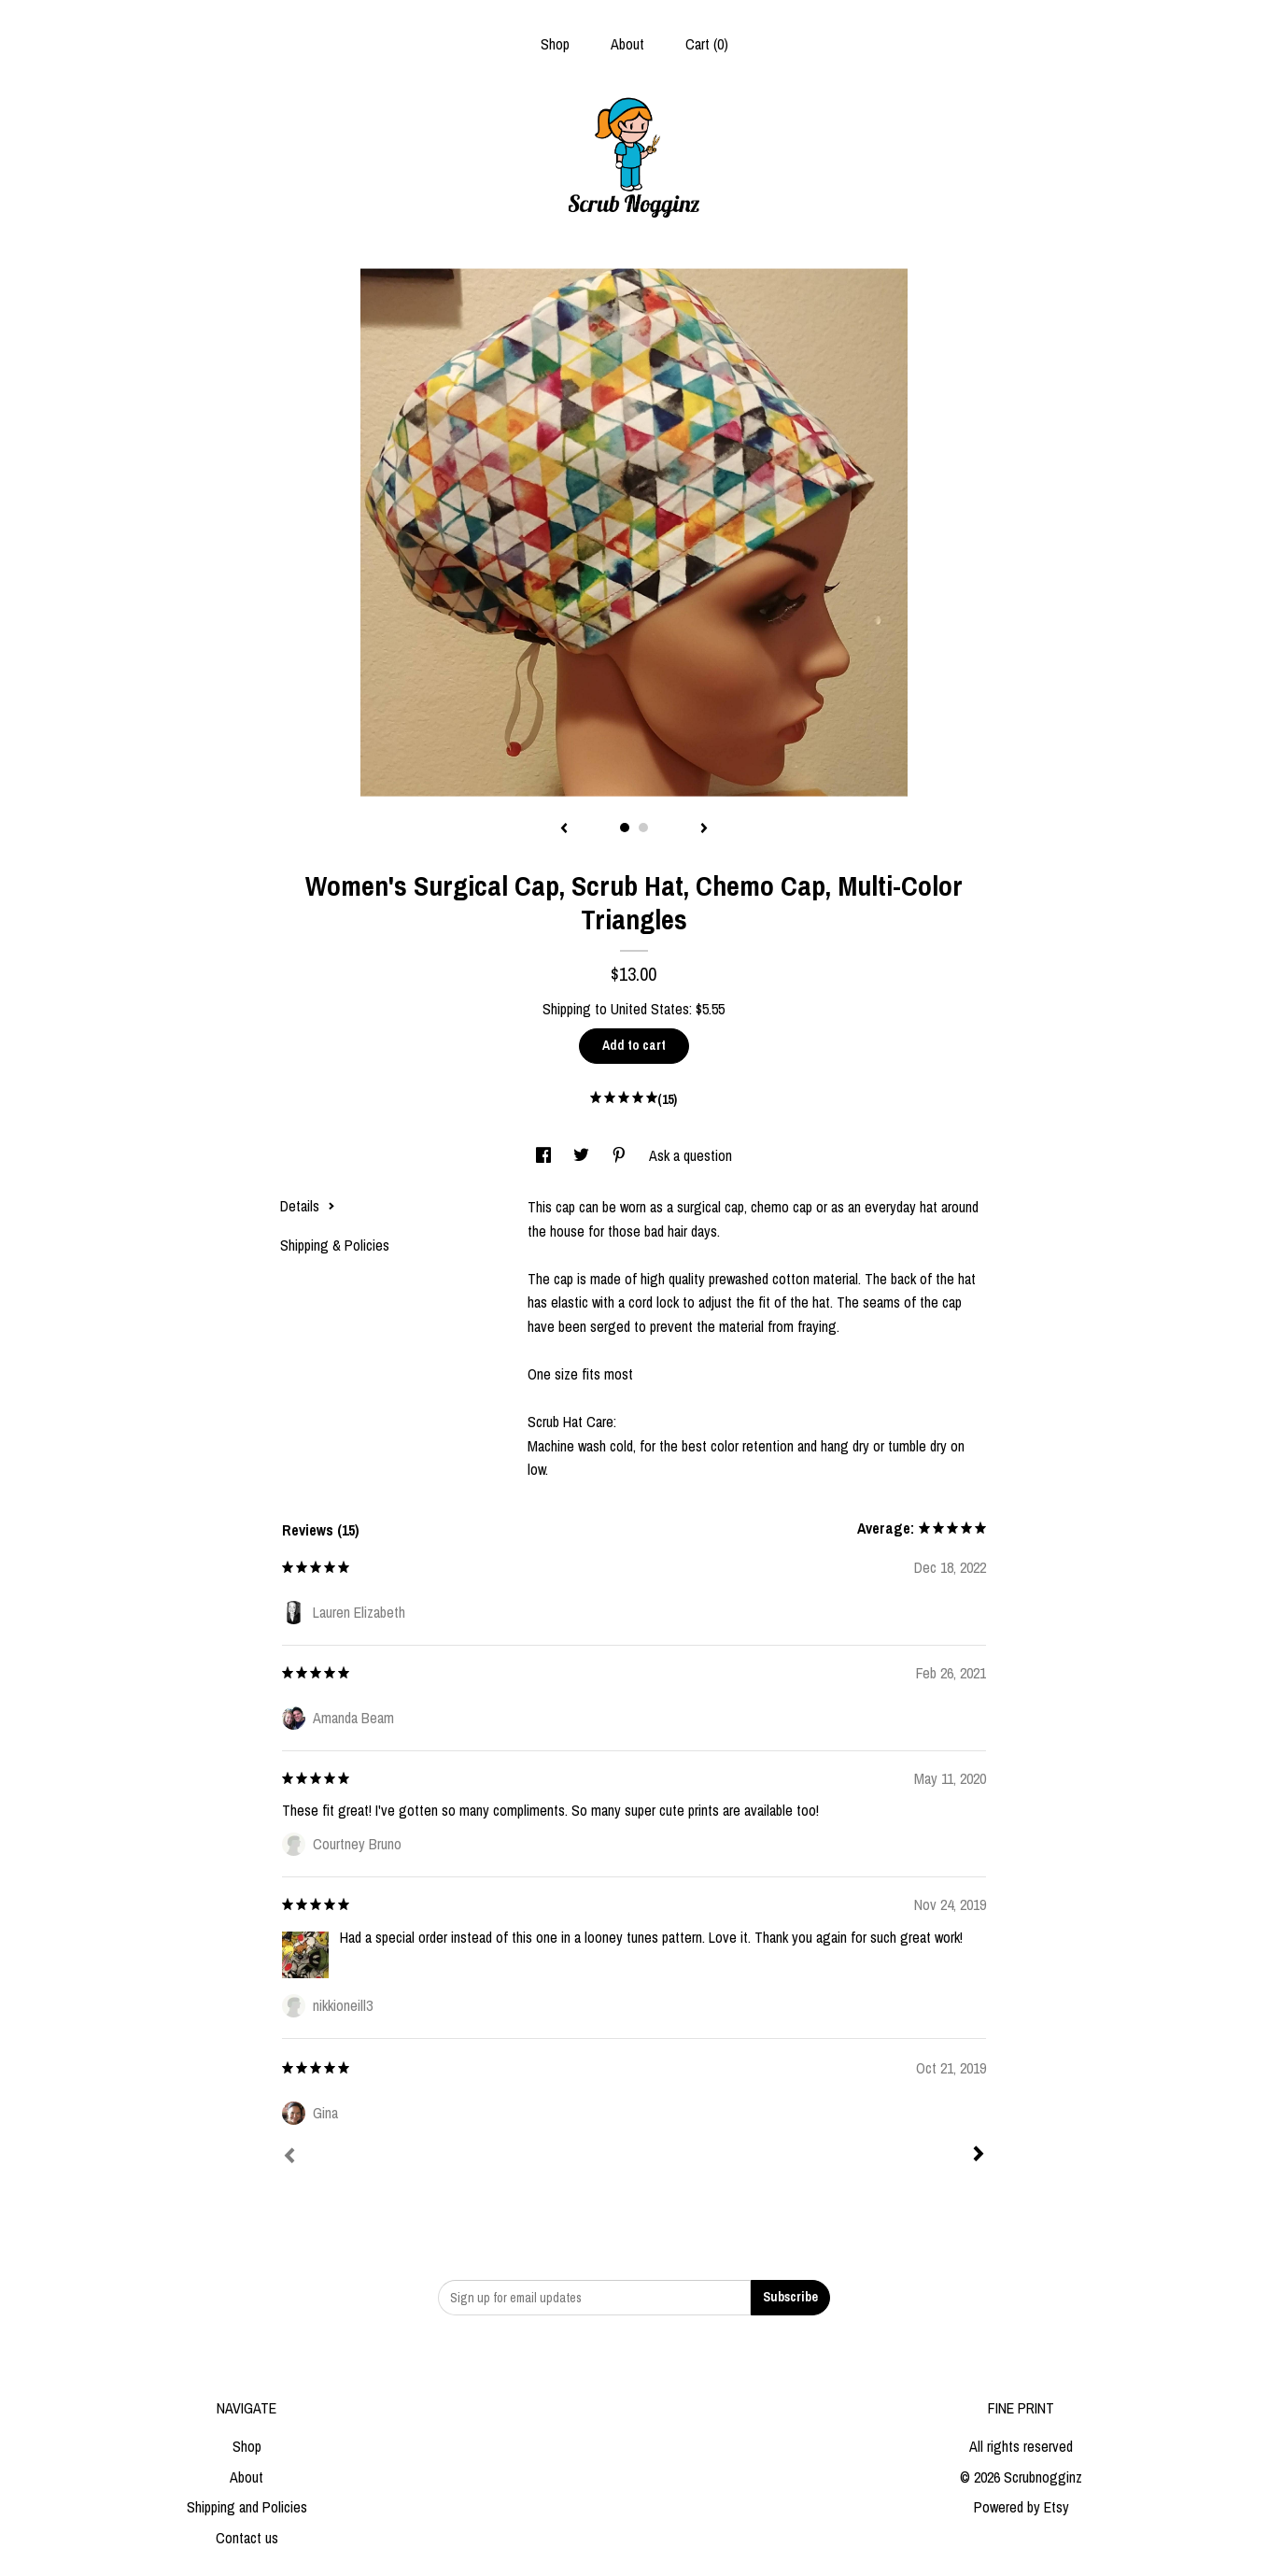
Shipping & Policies (334, 1245)
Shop (555, 44)
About (627, 44)
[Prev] (289, 2157)
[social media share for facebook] (545, 1155)
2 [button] (643, 827)
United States (650, 1008)
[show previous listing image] (564, 829)
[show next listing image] (704, 829)
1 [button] (624, 827)
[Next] (978, 2155)
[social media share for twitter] (583, 1155)
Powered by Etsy (1021, 2507)
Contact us (247, 2537)
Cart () (706, 44)
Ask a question (690, 1155)
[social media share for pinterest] (621, 1155)
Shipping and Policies (247, 2507)
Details (307, 1206)
